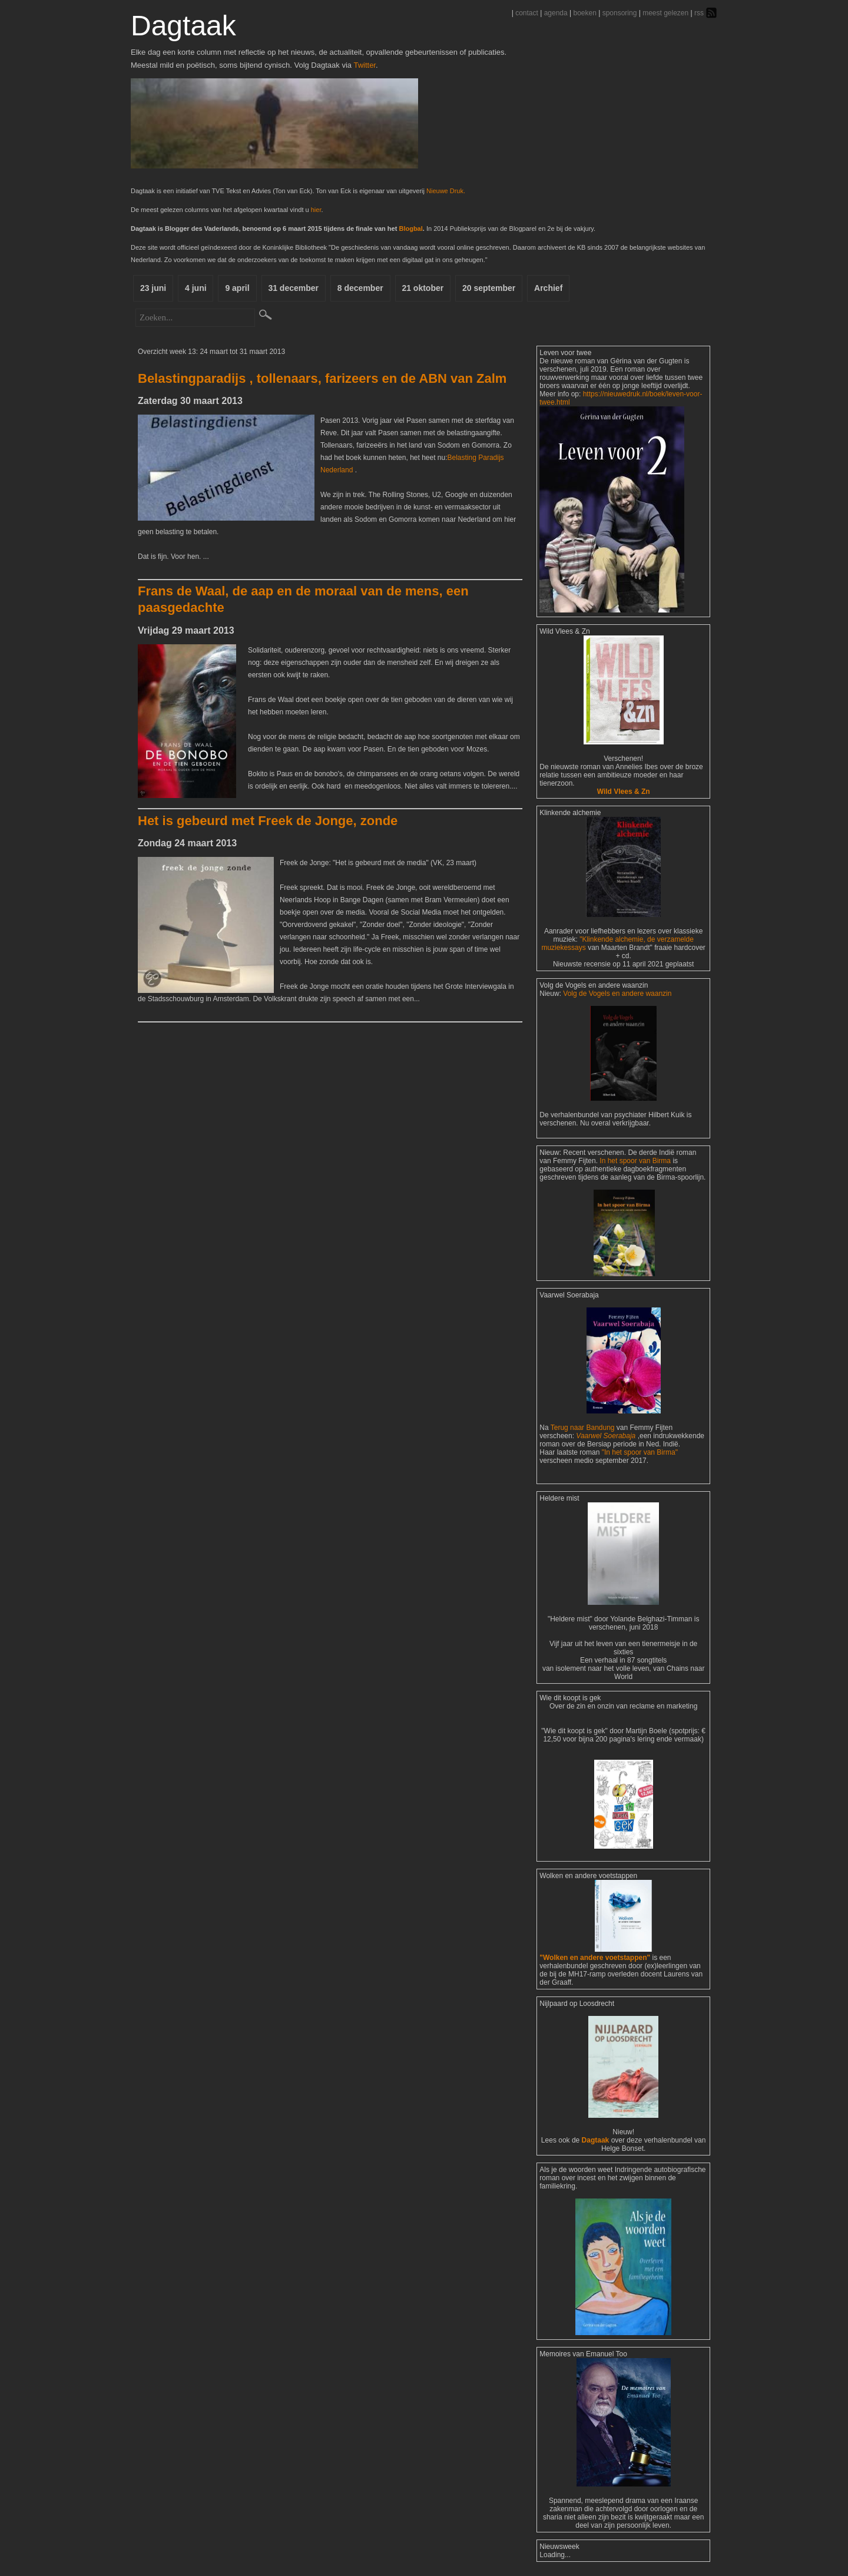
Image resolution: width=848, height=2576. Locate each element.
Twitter (364, 65)
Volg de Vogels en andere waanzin (617, 993)
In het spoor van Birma (635, 1161)
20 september (489, 288)
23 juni (153, 288)
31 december (294, 288)
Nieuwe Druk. (445, 190)
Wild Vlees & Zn (623, 791)
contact (526, 13)
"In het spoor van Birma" (640, 1452)
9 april (238, 288)
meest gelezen (665, 13)
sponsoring (619, 13)
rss (699, 13)
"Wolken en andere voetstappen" (594, 1957)
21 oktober (424, 288)
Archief (549, 288)
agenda (556, 13)
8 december (361, 288)
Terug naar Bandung (584, 1427)
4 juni (196, 288)
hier (316, 209)
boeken (584, 13)
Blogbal (410, 228)
